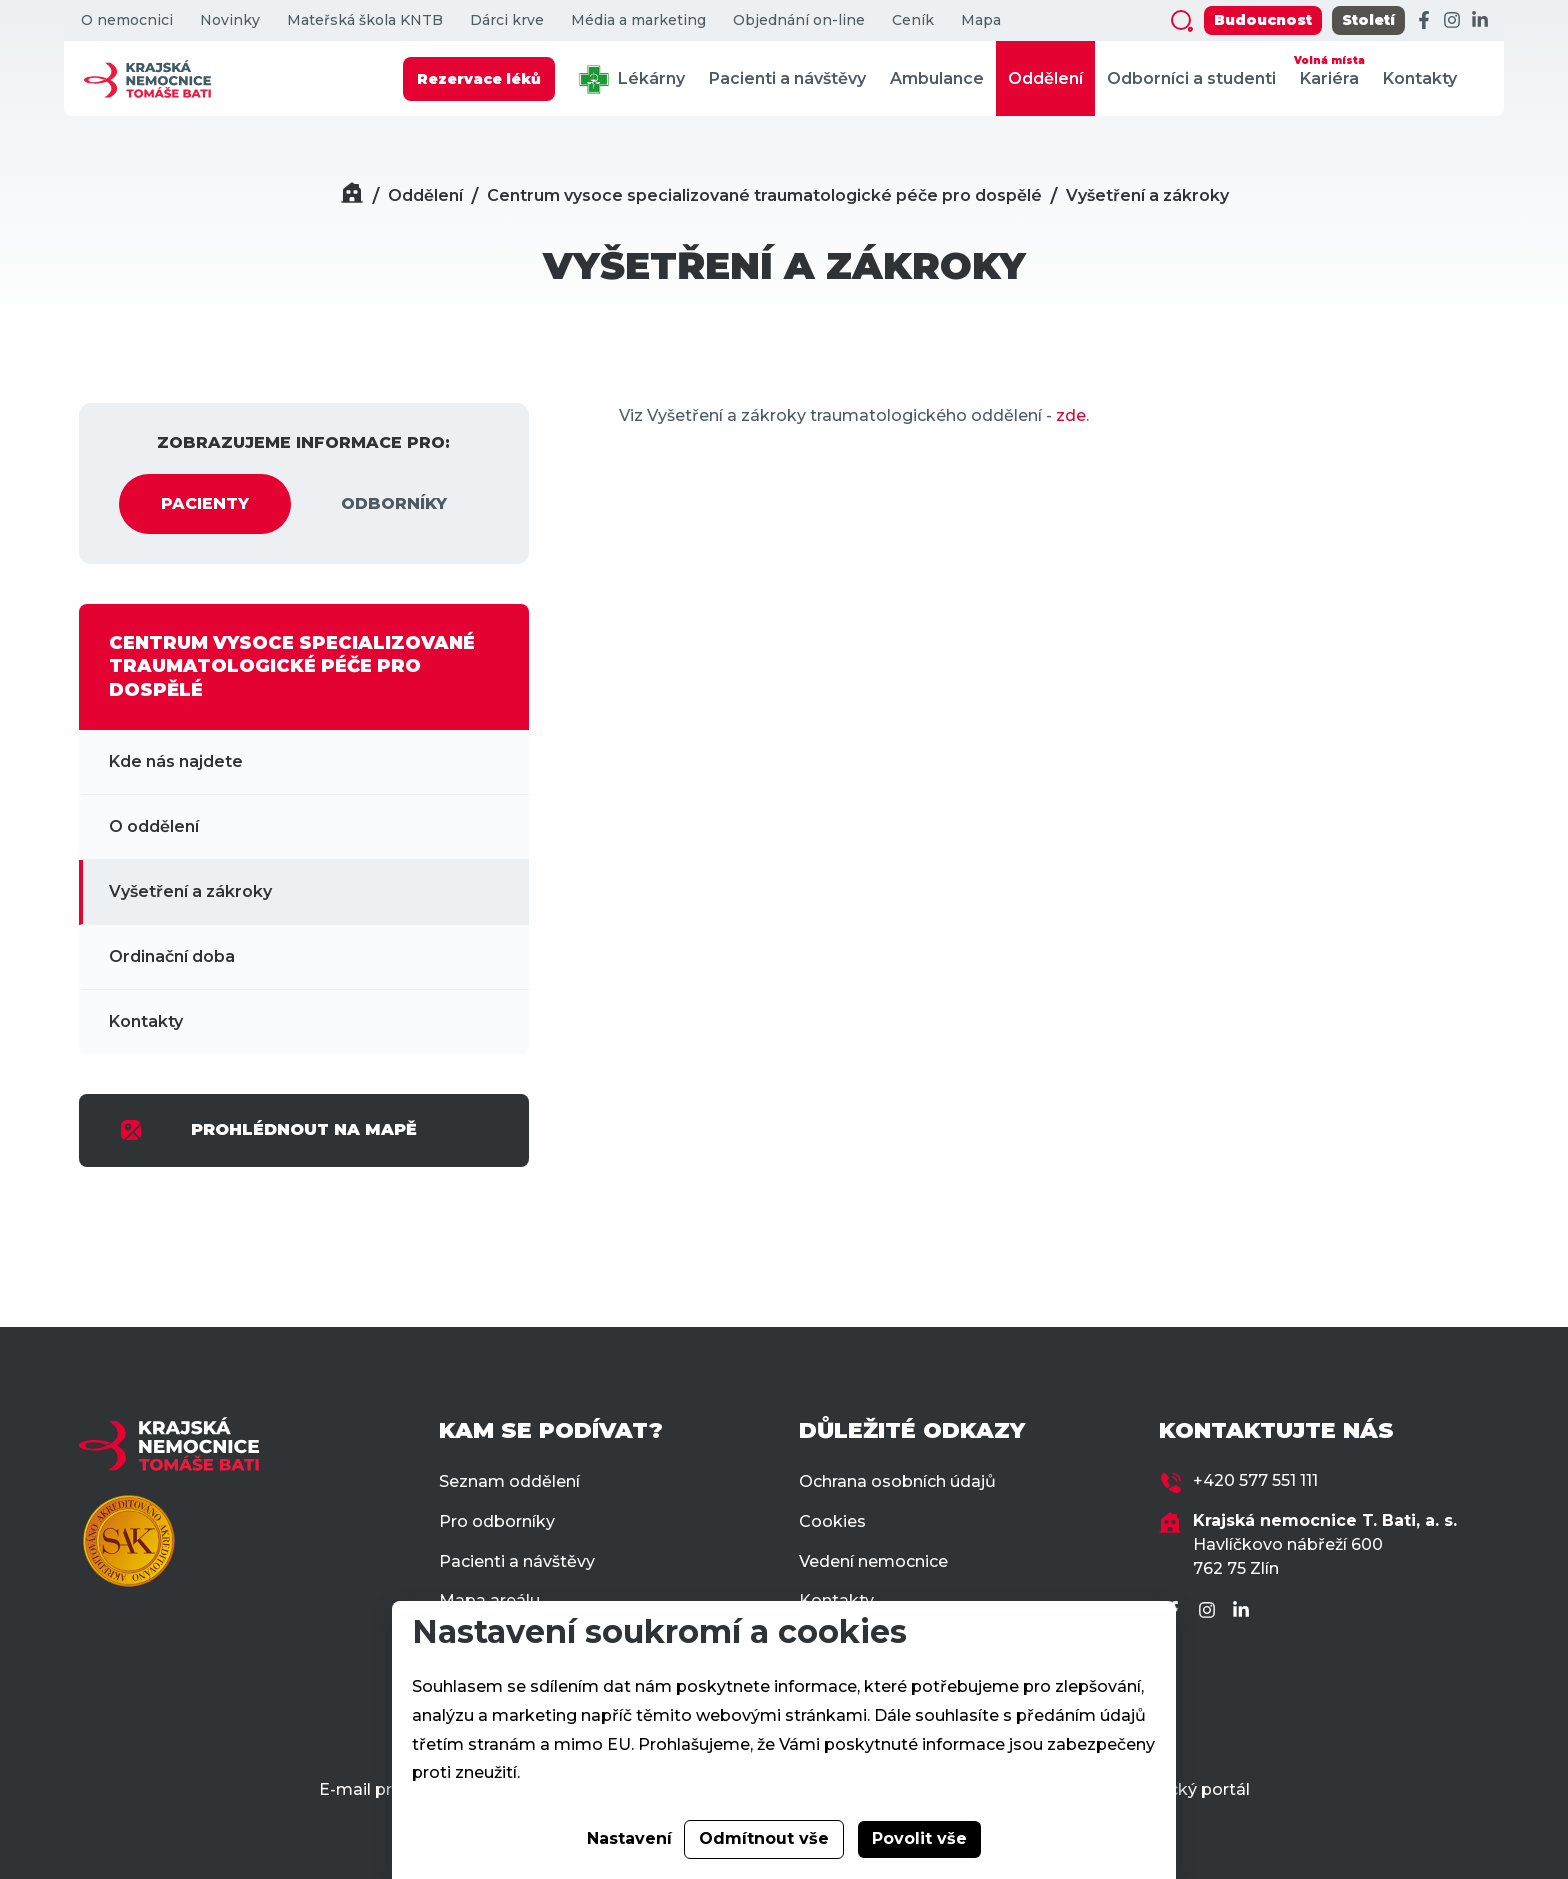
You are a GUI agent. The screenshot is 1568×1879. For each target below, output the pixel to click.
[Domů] (352, 195)
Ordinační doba (172, 956)
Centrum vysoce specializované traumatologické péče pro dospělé (764, 195)
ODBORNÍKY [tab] (394, 503)
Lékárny (632, 79)
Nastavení (629, 1838)
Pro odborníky (497, 1521)
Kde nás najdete (176, 761)
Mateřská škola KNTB (365, 20)
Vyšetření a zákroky (1147, 195)
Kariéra (1329, 69)
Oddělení (1045, 78)
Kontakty (1420, 78)
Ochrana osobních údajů (897, 1481)
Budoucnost (1263, 20)
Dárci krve (507, 20)
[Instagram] (1452, 21)
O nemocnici (127, 20)
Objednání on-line (799, 20)
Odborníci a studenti (1191, 78)
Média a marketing (638, 20)
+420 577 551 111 (1255, 1480)
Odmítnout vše (764, 1838)
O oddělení (154, 826)
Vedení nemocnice (873, 1561)
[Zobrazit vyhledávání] (1182, 21)
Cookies (832, 1521)
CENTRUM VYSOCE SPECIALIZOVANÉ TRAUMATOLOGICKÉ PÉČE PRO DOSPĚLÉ (292, 666)
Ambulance (937, 78)
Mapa (981, 20)
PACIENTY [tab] (205, 503)
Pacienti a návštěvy (787, 78)
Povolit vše (919, 1838)
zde (1071, 415)
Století (1368, 20)
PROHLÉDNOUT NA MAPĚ (268, 1130)
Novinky (230, 20)
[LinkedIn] (1480, 21)
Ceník (913, 20)
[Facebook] (1424, 21)
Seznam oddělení (509, 1481)
